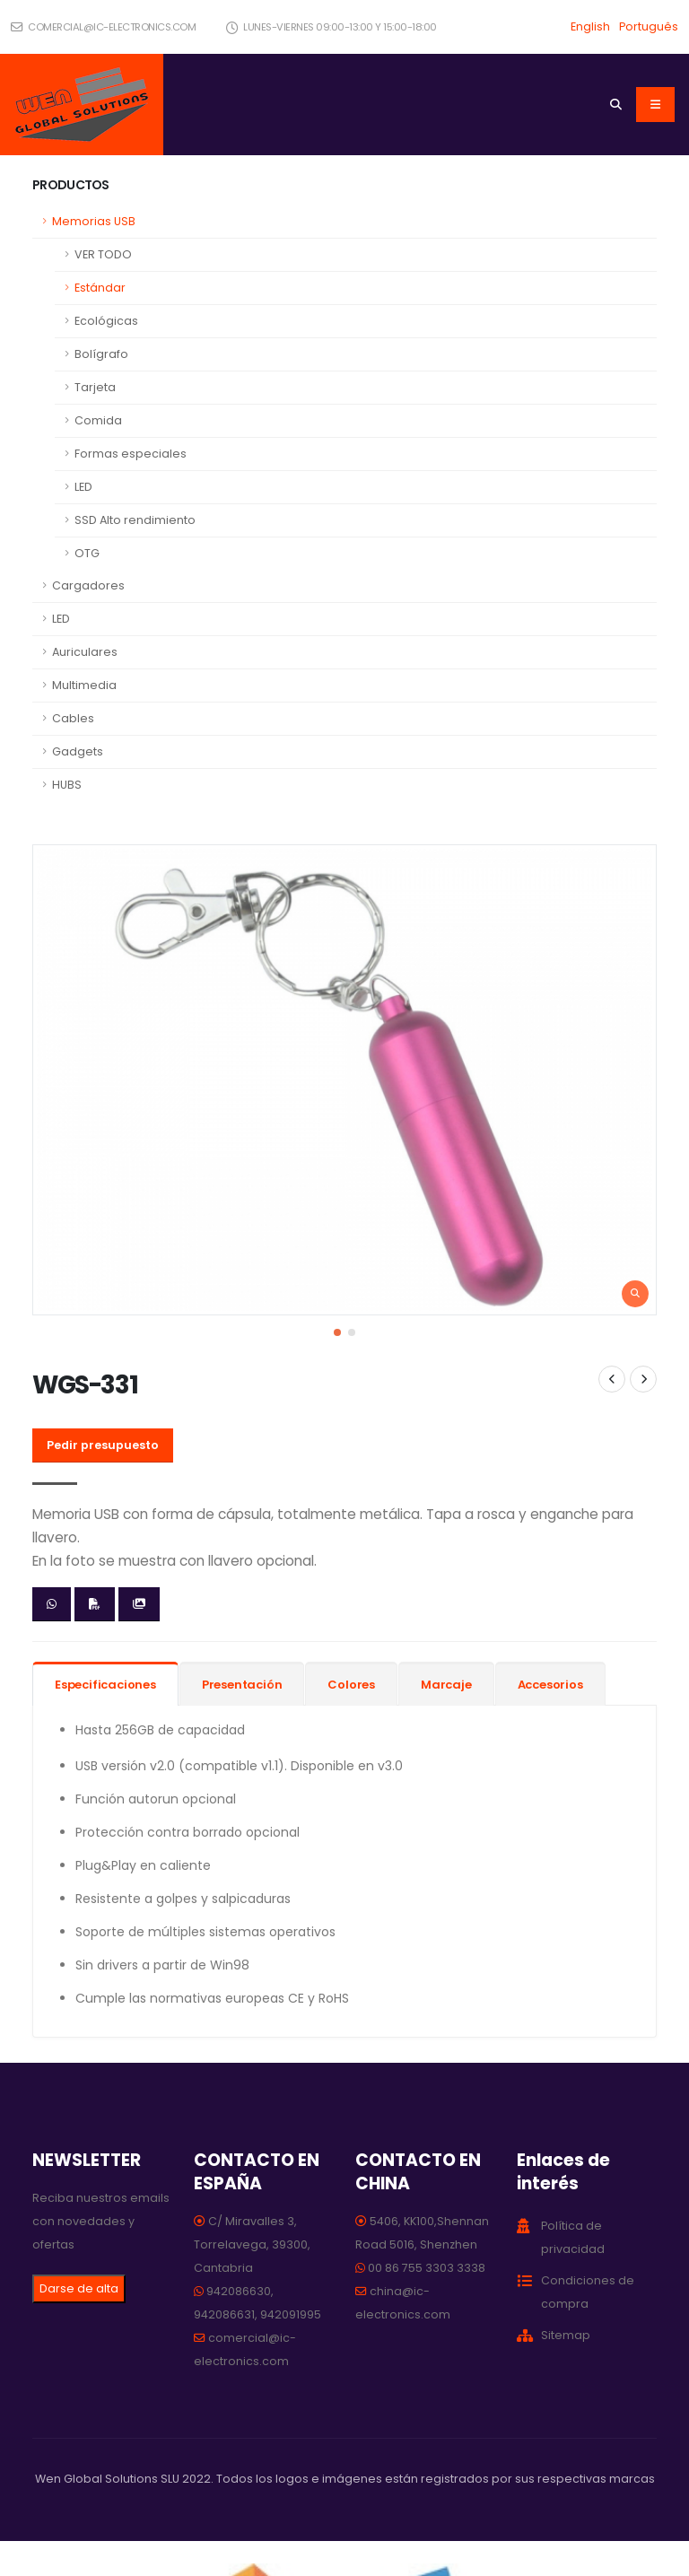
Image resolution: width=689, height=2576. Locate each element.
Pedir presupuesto (103, 1445)
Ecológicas (106, 320)
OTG (87, 553)
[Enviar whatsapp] (51, 1604)
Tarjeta (95, 387)
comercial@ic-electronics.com (103, 27)
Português (648, 26)
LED (83, 486)
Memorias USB (93, 221)
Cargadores (88, 585)
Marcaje (446, 1684)
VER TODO (103, 254)
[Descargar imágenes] (139, 1604)
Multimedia (84, 685)
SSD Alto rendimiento (135, 520)
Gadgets (77, 751)
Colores (351, 1684)
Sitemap (565, 2335)
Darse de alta (78, 2288)
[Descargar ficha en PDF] (94, 1604)
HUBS (67, 784)
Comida (98, 420)
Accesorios (550, 1684)
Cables (73, 718)
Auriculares (85, 651)
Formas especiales (130, 453)
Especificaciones (105, 1684)
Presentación (242, 1684)
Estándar (100, 287)
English (590, 26)
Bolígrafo (101, 354)
